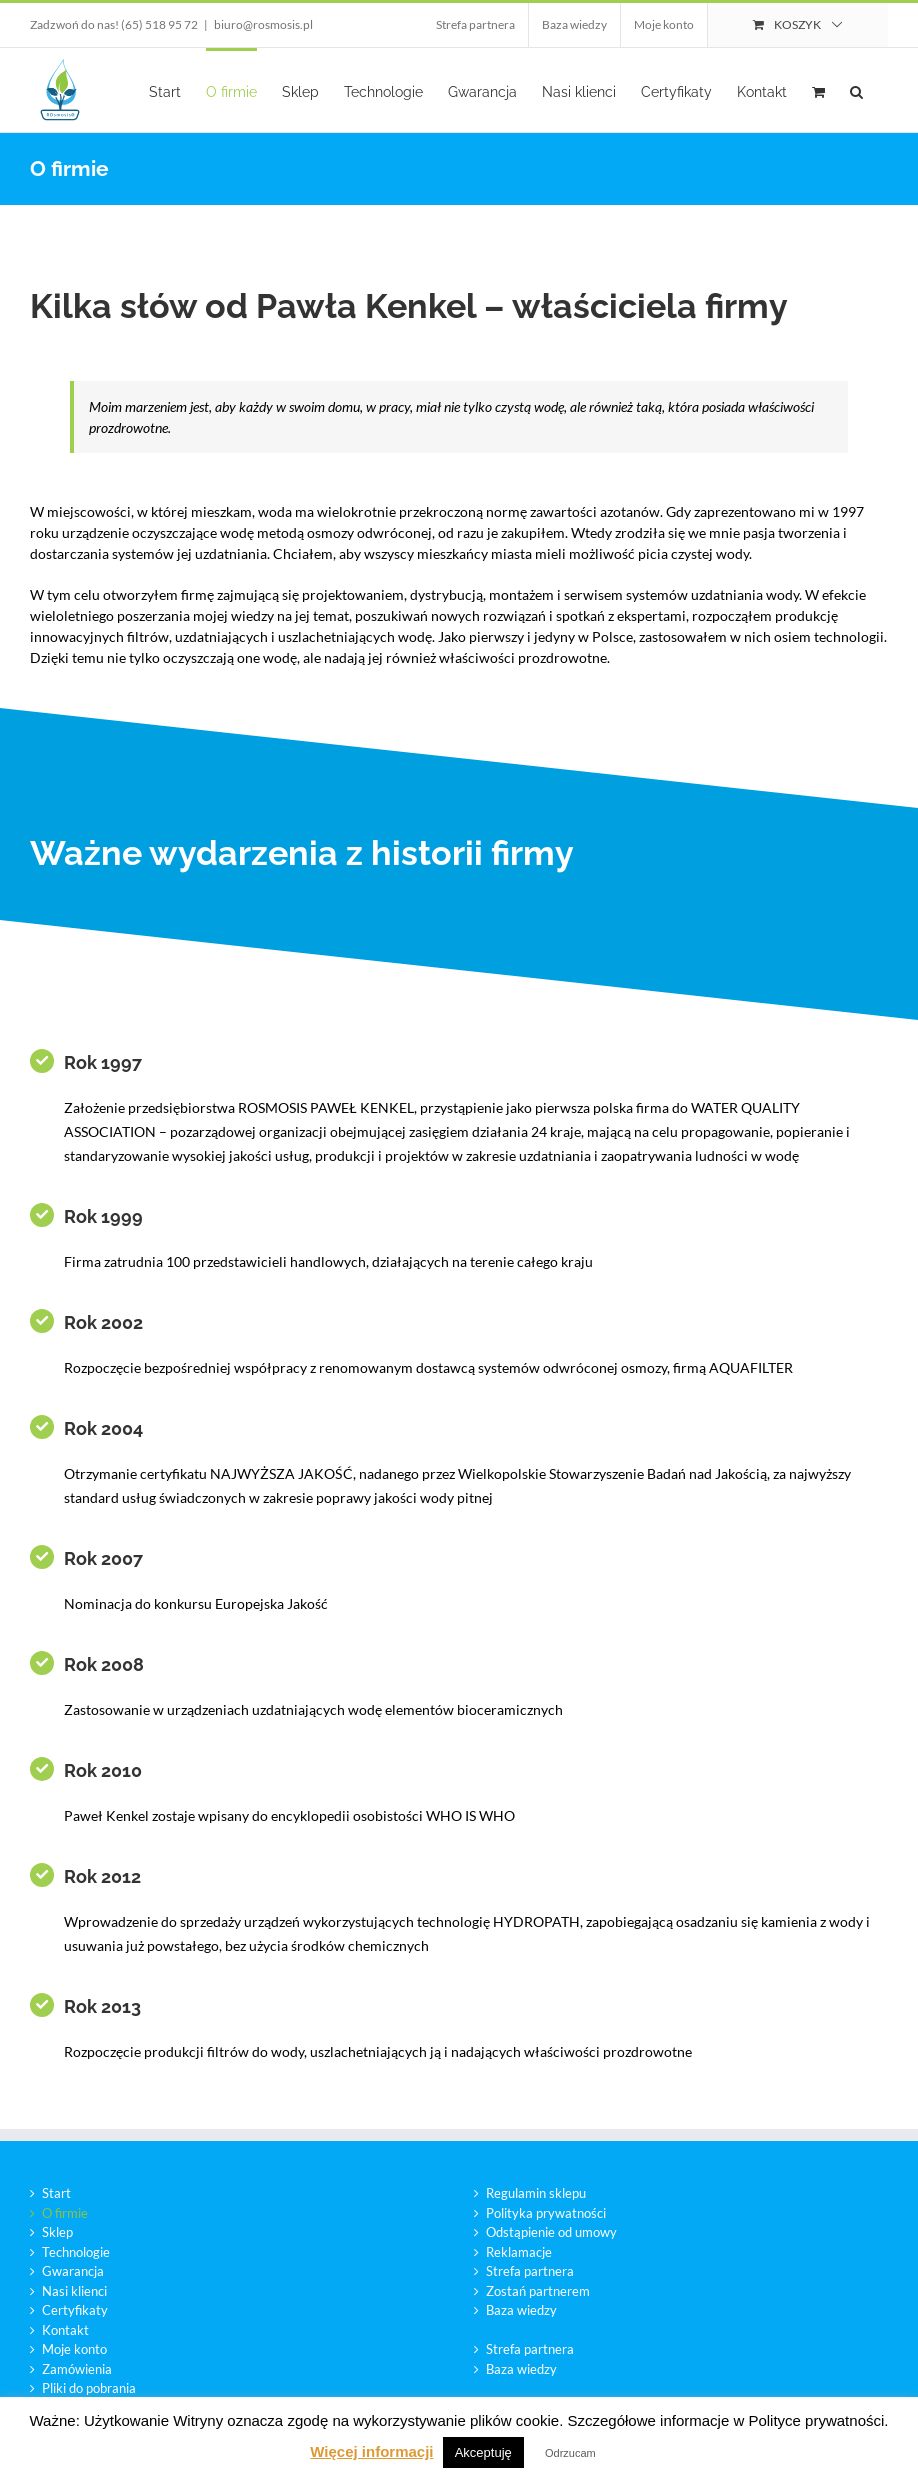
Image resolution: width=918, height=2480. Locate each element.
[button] (856, 90)
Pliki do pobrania (89, 2388)
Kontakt (65, 2330)
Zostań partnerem (538, 2291)
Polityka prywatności (546, 2213)
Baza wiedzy (521, 2310)
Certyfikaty (75, 2310)
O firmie (65, 2213)
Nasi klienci (74, 2291)
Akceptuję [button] (483, 2452)
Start (56, 2193)
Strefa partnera (530, 2271)
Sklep (57, 2232)
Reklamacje (519, 2252)
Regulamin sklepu (536, 2193)
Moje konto (74, 2349)
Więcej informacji (371, 2451)
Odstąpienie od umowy (551, 2232)
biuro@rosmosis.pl (263, 24)
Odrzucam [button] (570, 2453)
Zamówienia (77, 2369)
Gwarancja (73, 2271)
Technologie (76, 2252)
